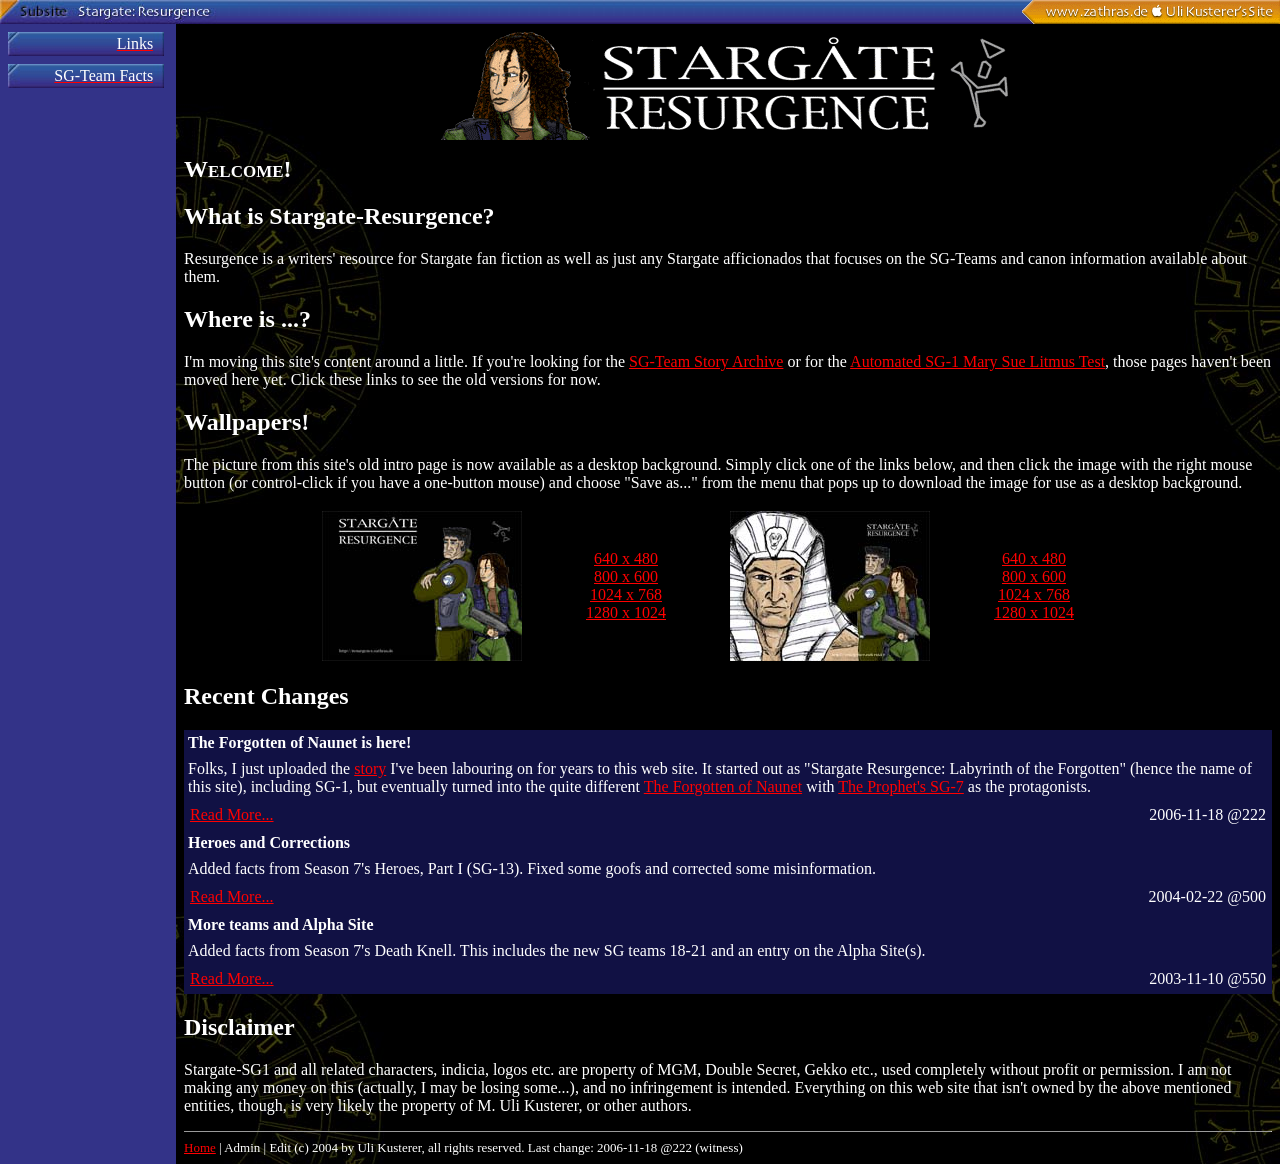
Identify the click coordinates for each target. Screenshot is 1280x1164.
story (370, 768)
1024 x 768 (626, 594)
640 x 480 (626, 558)
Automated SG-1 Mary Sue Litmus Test (977, 361)
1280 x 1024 (626, 612)
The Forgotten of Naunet (723, 786)
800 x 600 (626, 576)
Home (200, 1147)
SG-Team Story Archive (706, 361)
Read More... (232, 814)
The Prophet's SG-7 (901, 786)
